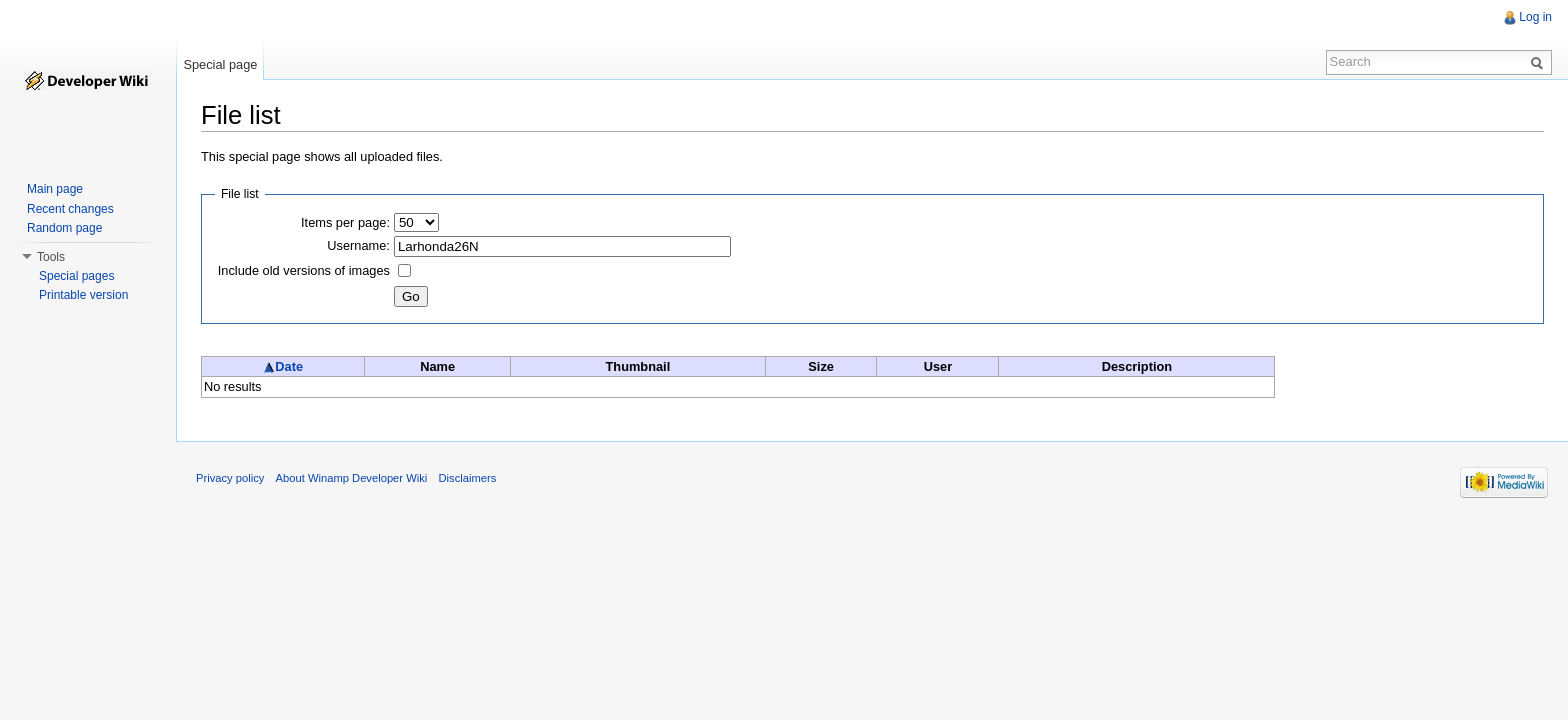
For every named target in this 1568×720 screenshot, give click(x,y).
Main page (55, 189)
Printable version (83, 295)
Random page (64, 228)
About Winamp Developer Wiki (352, 478)
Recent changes (70, 209)
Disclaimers (467, 478)
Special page (220, 64)
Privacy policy (230, 478)
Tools (51, 257)
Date (283, 366)
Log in (1535, 17)
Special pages (76, 276)
